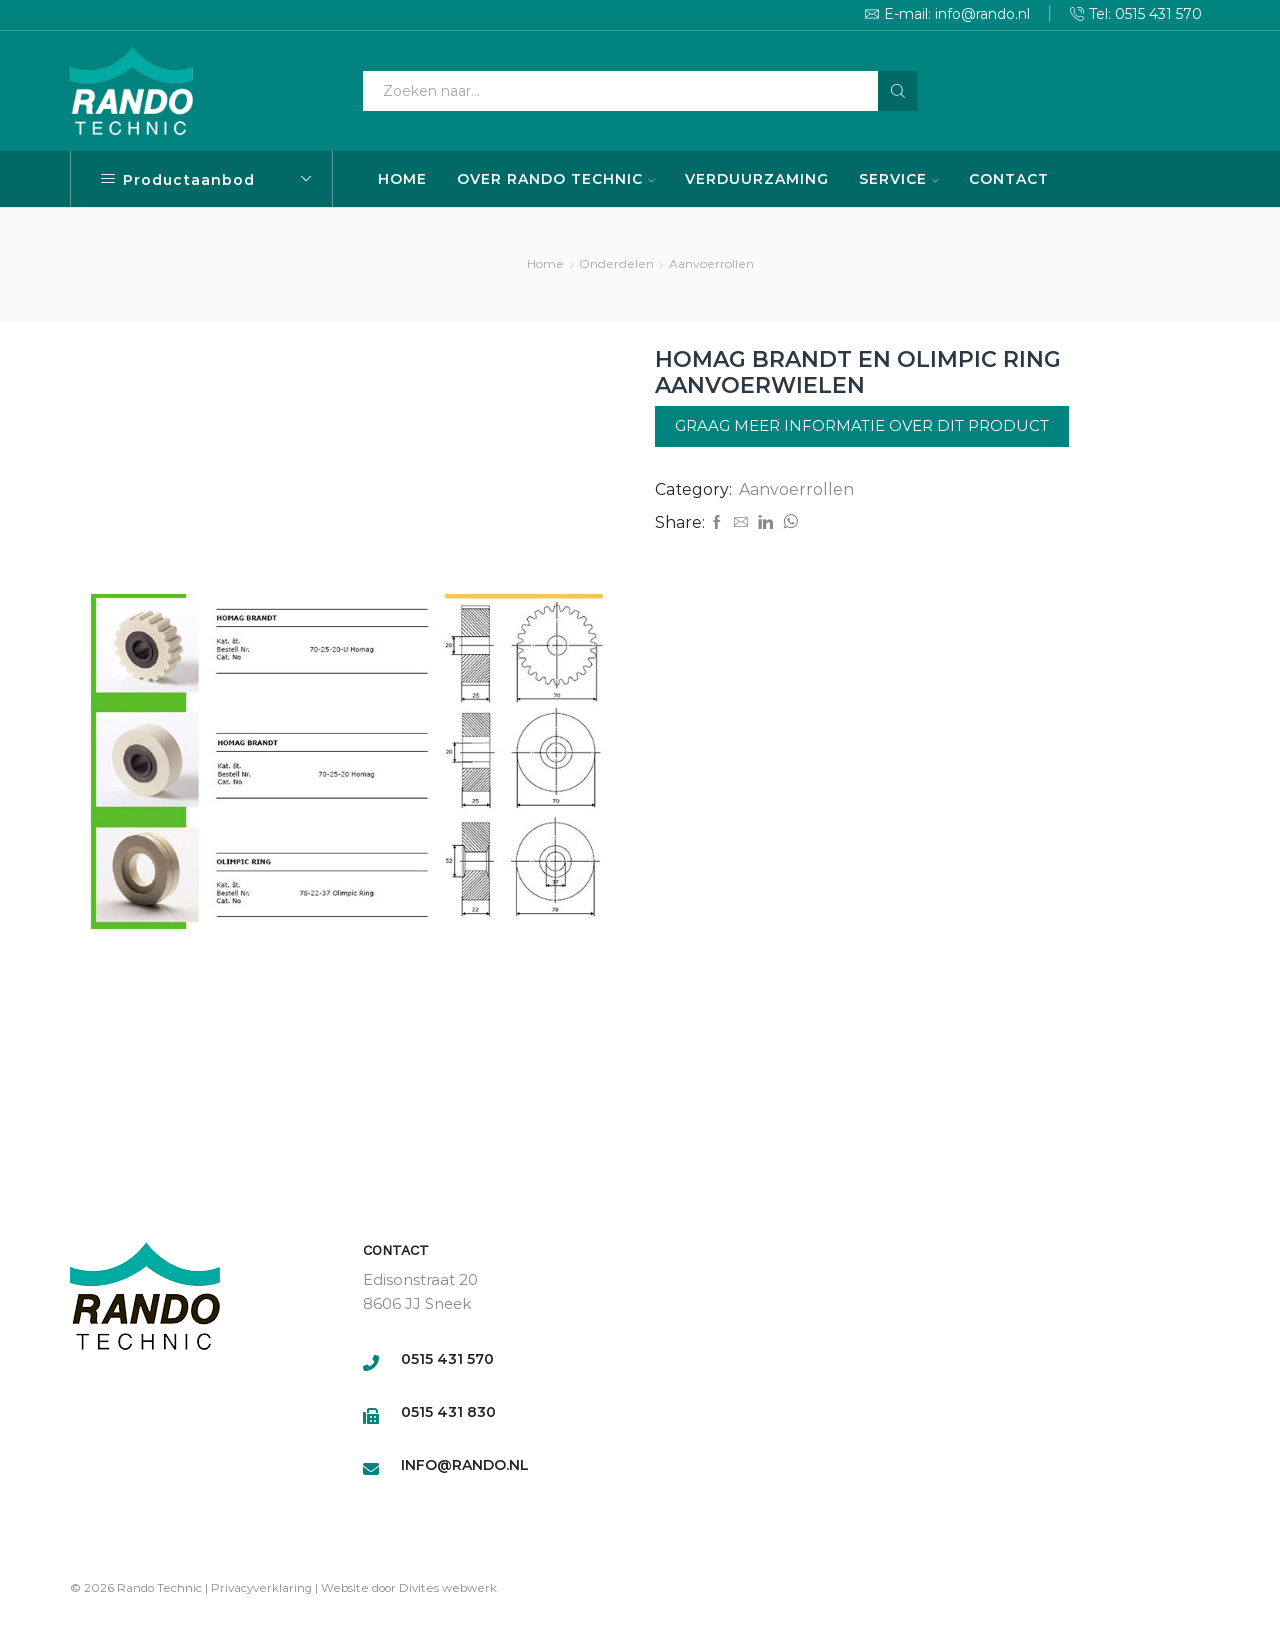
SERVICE (899, 179)
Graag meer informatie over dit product (862, 425)
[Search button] (898, 91)
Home (545, 263)
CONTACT (1009, 179)
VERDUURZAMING (757, 179)
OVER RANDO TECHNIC (556, 179)
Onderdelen (616, 263)
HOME (402, 179)
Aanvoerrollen (711, 263)
